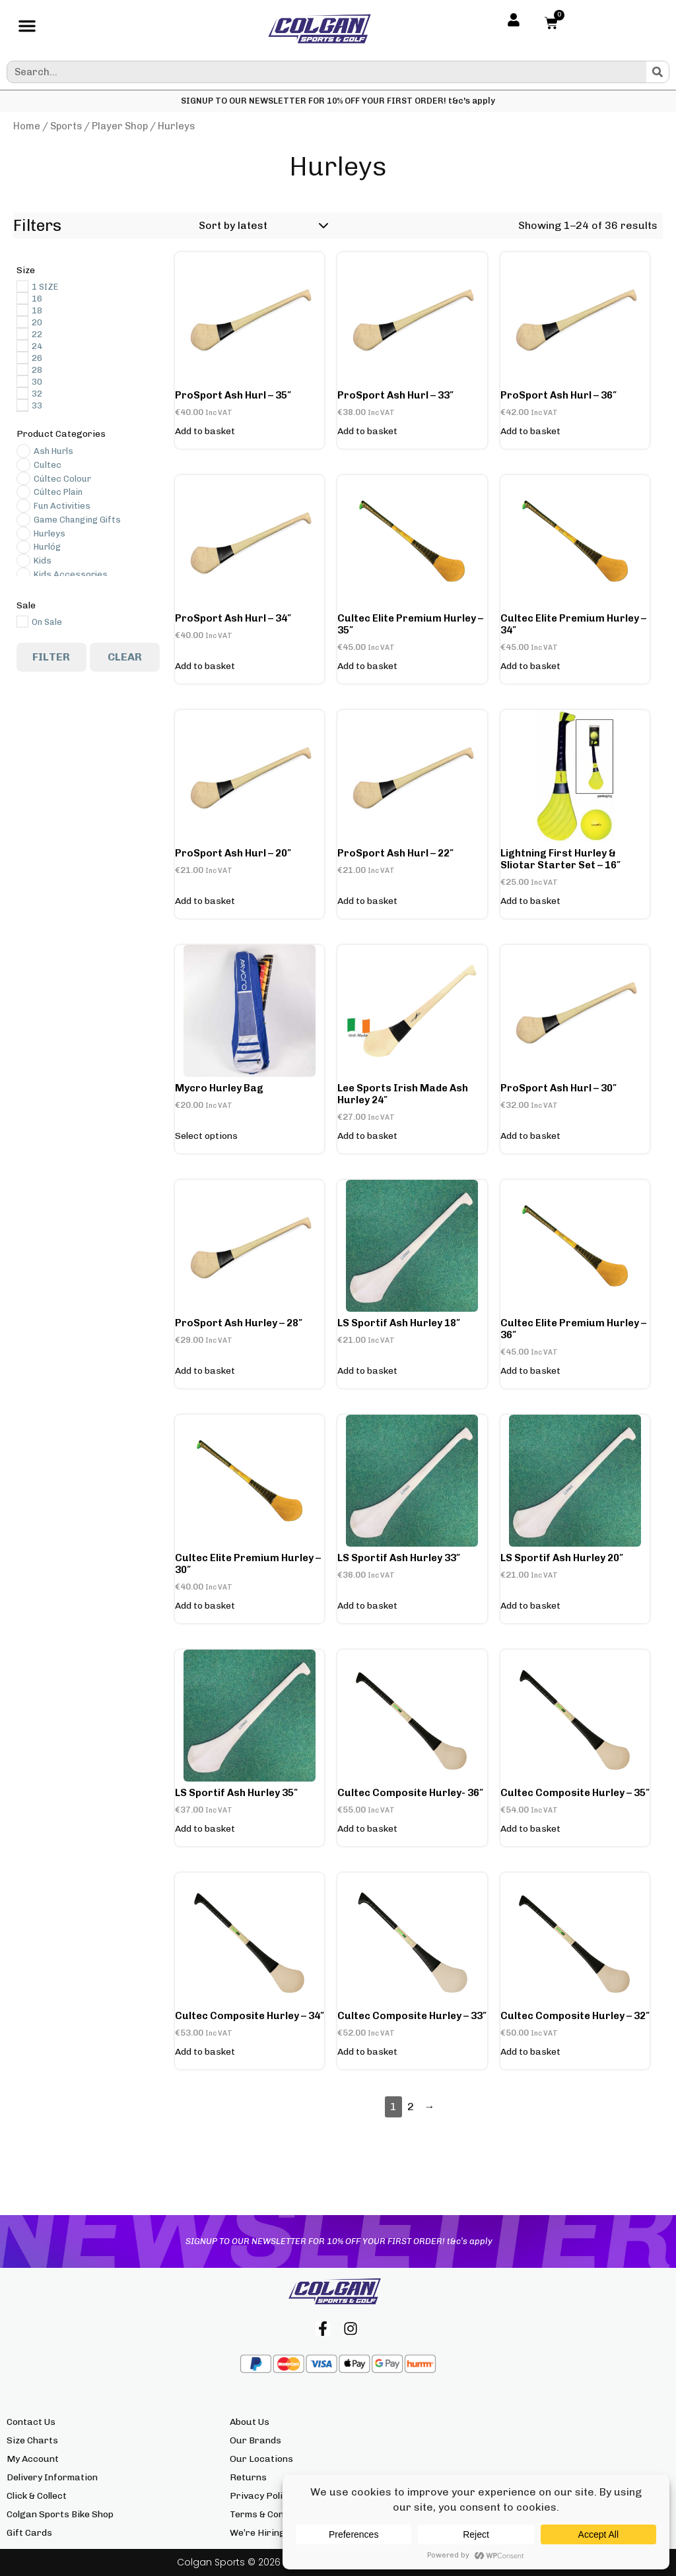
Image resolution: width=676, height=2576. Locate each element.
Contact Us (31, 2422)
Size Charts (32, 2440)
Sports (66, 126)
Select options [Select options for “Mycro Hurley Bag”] (206, 1136)
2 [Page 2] (410, 2106)
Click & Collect (37, 2495)
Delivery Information (52, 2477)
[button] (27, 29)
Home (26, 126)
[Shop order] (261, 225)
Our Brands (255, 2440)
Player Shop (120, 126)
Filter (51, 657)
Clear (125, 657)
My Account (33, 2458)
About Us (249, 2422)
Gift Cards (29, 2532)
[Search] (657, 71)
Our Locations (261, 2458)
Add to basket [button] (205, 431)
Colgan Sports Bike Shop (60, 2514)
